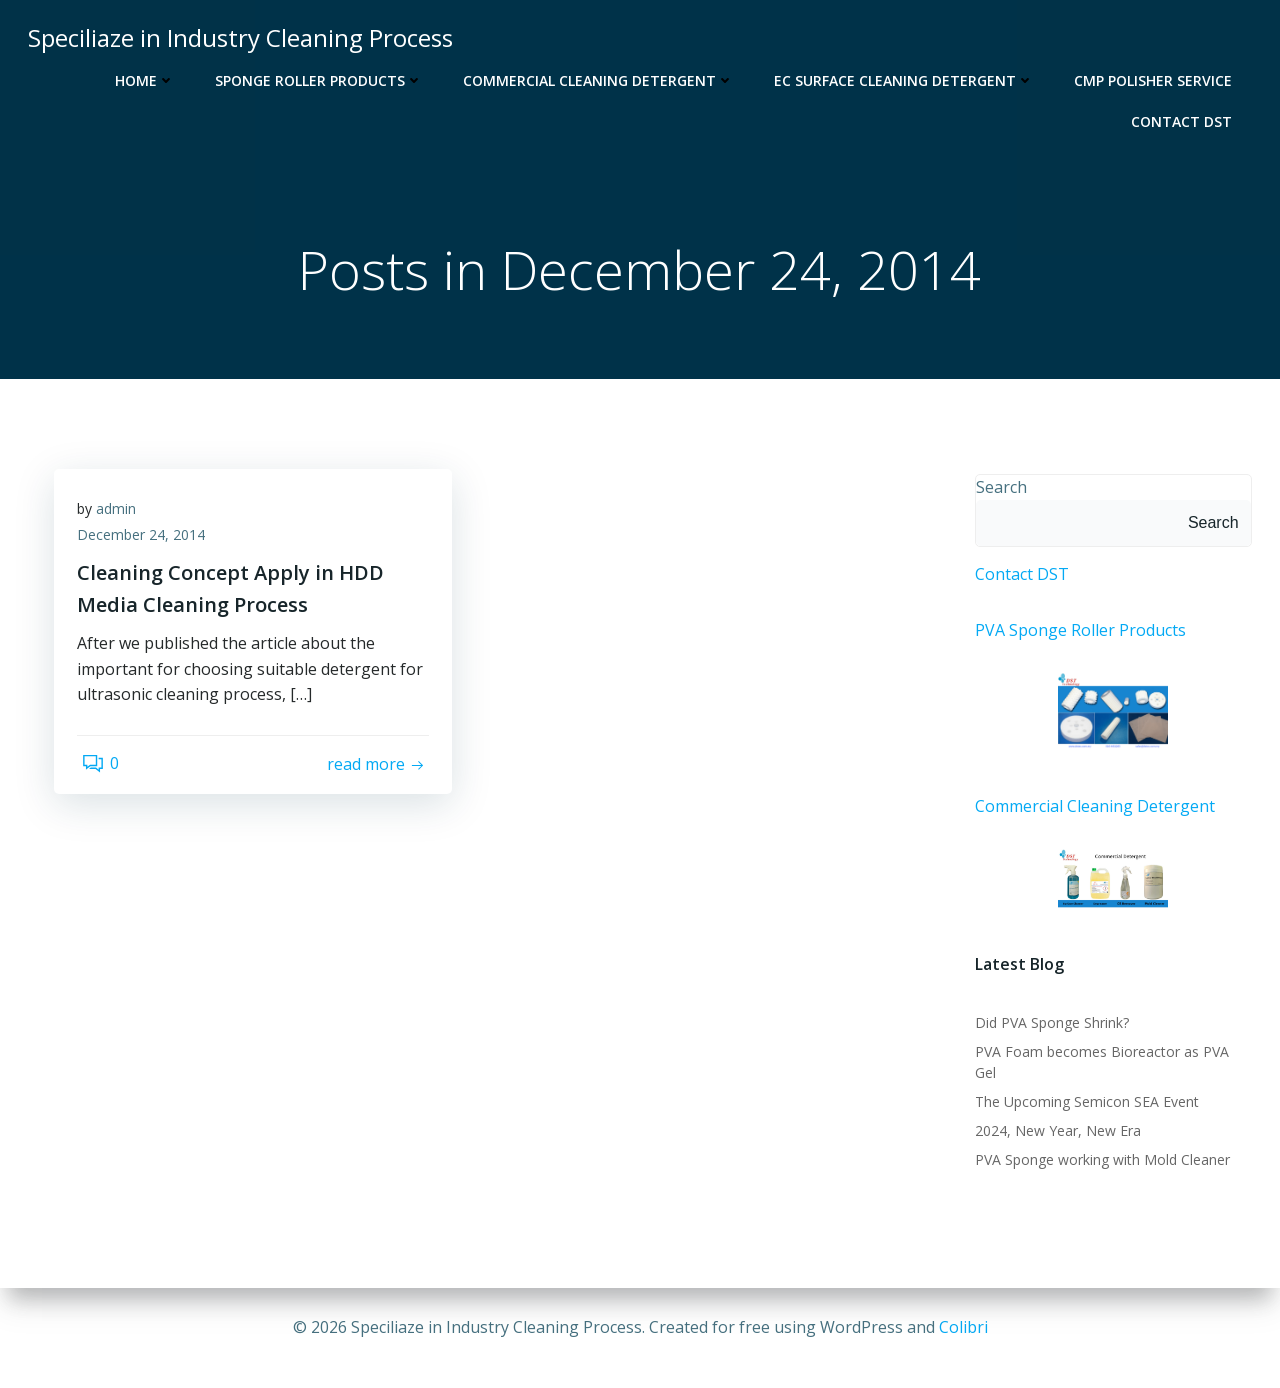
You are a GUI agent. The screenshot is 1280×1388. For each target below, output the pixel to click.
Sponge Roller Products (323, 76)
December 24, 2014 (148, 544)
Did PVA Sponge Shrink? (1048, 1029)
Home (149, 76)
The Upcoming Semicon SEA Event (1083, 1087)
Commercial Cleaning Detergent (602, 76)
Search (997, 489)
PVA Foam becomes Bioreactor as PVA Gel (1110, 1058)
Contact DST (1185, 117)
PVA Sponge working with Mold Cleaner (1098, 1145)
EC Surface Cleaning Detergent (908, 76)
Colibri (963, 1328)
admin (123, 518)
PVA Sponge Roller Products (1076, 632)
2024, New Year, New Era (1054, 1116)
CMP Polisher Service (1157, 76)
